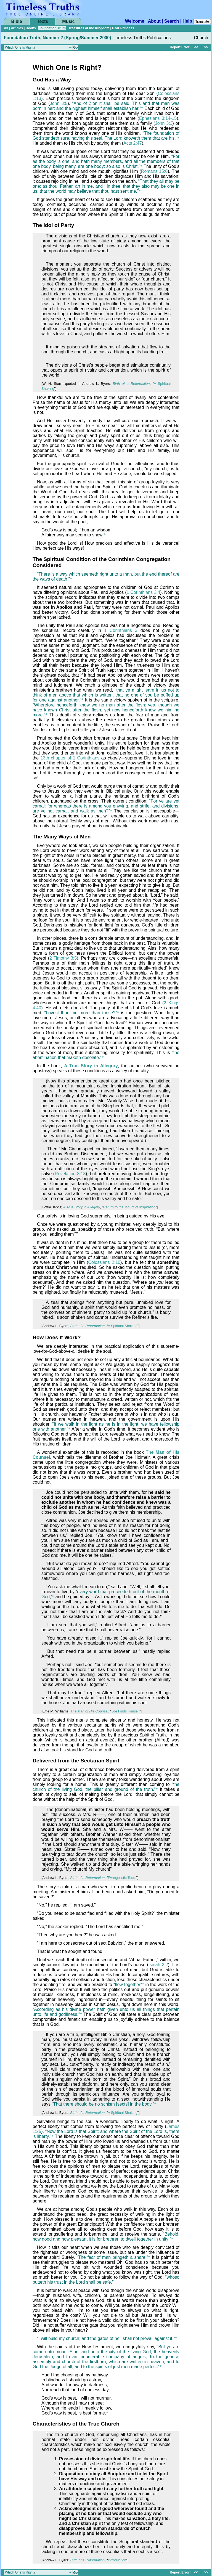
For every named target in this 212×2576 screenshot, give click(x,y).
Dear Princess (123, 28)
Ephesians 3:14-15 (158, 118)
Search (171, 21)
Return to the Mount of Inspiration (129, 1207)
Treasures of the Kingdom (88, 28)
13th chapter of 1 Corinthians (70, 758)
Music (68, 21)
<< (196, 47)
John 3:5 (59, 103)
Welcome (134, 21)
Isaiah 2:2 (158, 1964)
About (154, 21)
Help (187, 21)
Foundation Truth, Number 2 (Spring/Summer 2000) (57, 37)
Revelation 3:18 (70, 1173)
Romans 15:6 (154, 171)
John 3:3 (164, 123)
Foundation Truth (52, 28)
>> (206, 47)
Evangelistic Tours (122, 1878)
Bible (16, 21)
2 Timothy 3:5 (63, 958)
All (6, 28)
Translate (202, 21)
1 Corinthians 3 (120, 630)
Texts (42, 21)
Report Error (179, 47)
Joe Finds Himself (126, 1711)
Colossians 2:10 (104, 1262)
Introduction (117, 2560)
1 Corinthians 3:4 (143, 592)
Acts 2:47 (132, 143)
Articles (17, 28)
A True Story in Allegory (91, 1065)
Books (31, 28)
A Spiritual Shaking (122, 1326)
